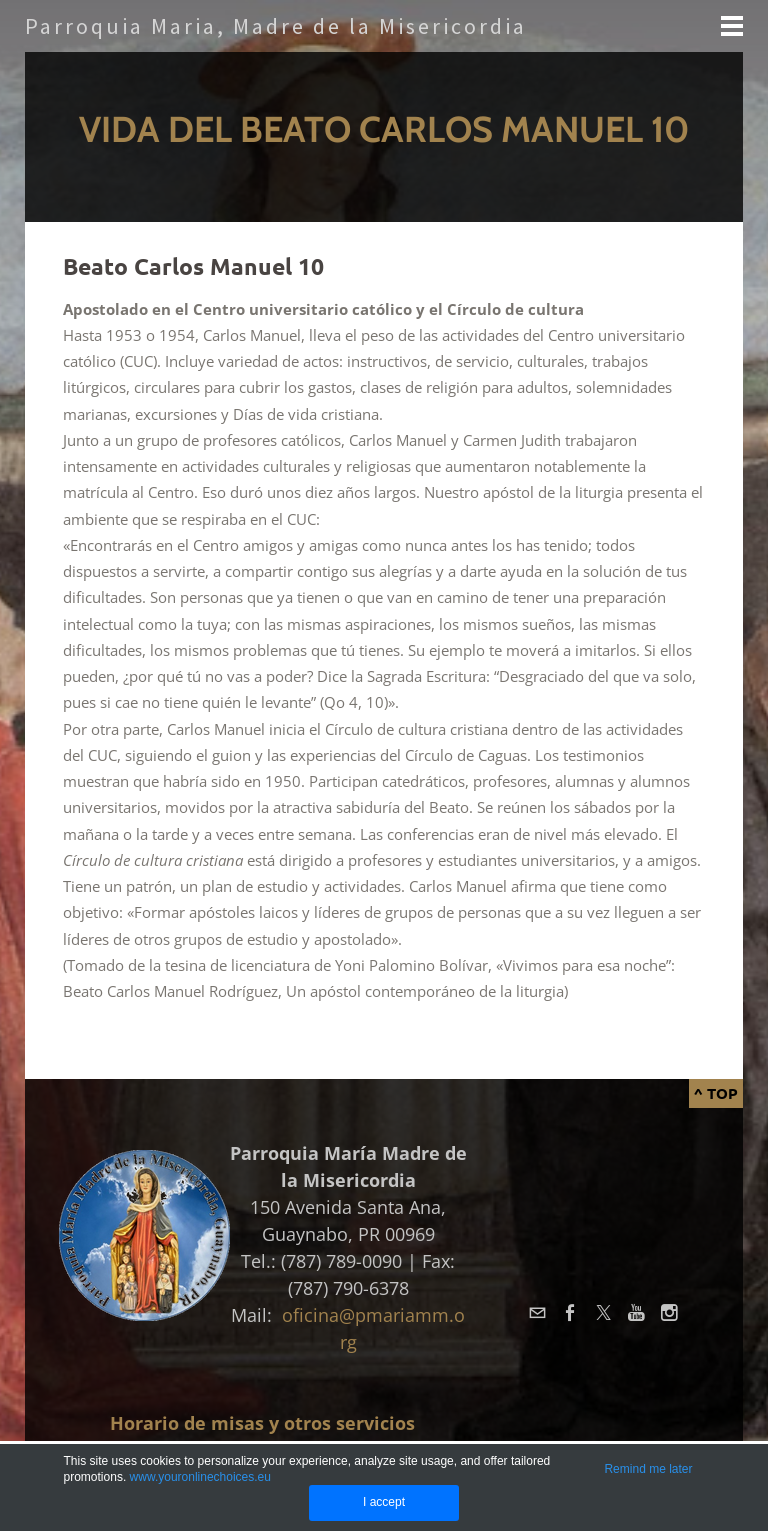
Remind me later (648, 1469)
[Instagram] (669, 1313)
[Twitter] (603, 1313)
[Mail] (537, 1313)
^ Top (716, 1093)
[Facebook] (570, 1313)
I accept (384, 1502)
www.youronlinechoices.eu (200, 1477)
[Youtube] (636, 1313)
